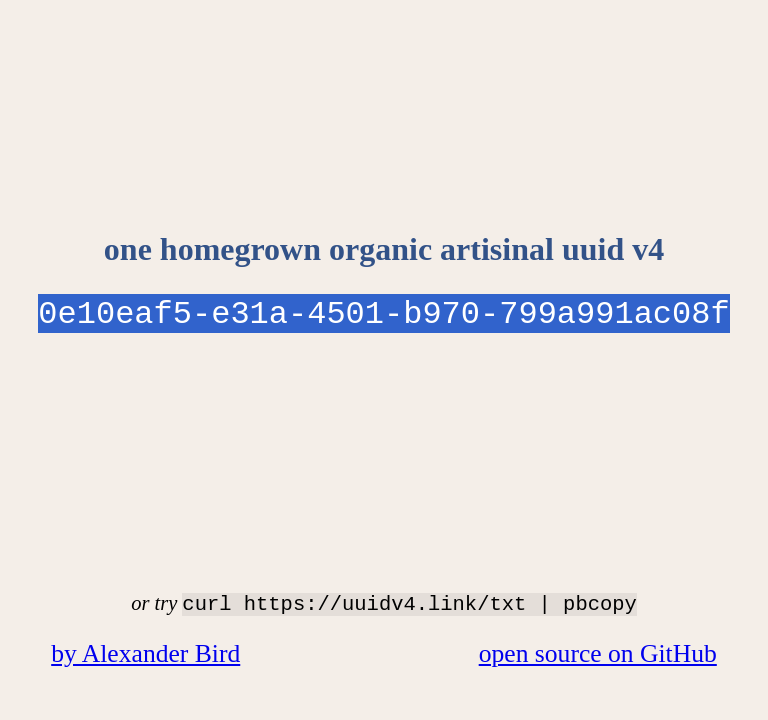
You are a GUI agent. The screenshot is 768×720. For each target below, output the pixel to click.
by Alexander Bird (145, 653)
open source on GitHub (598, 653)
